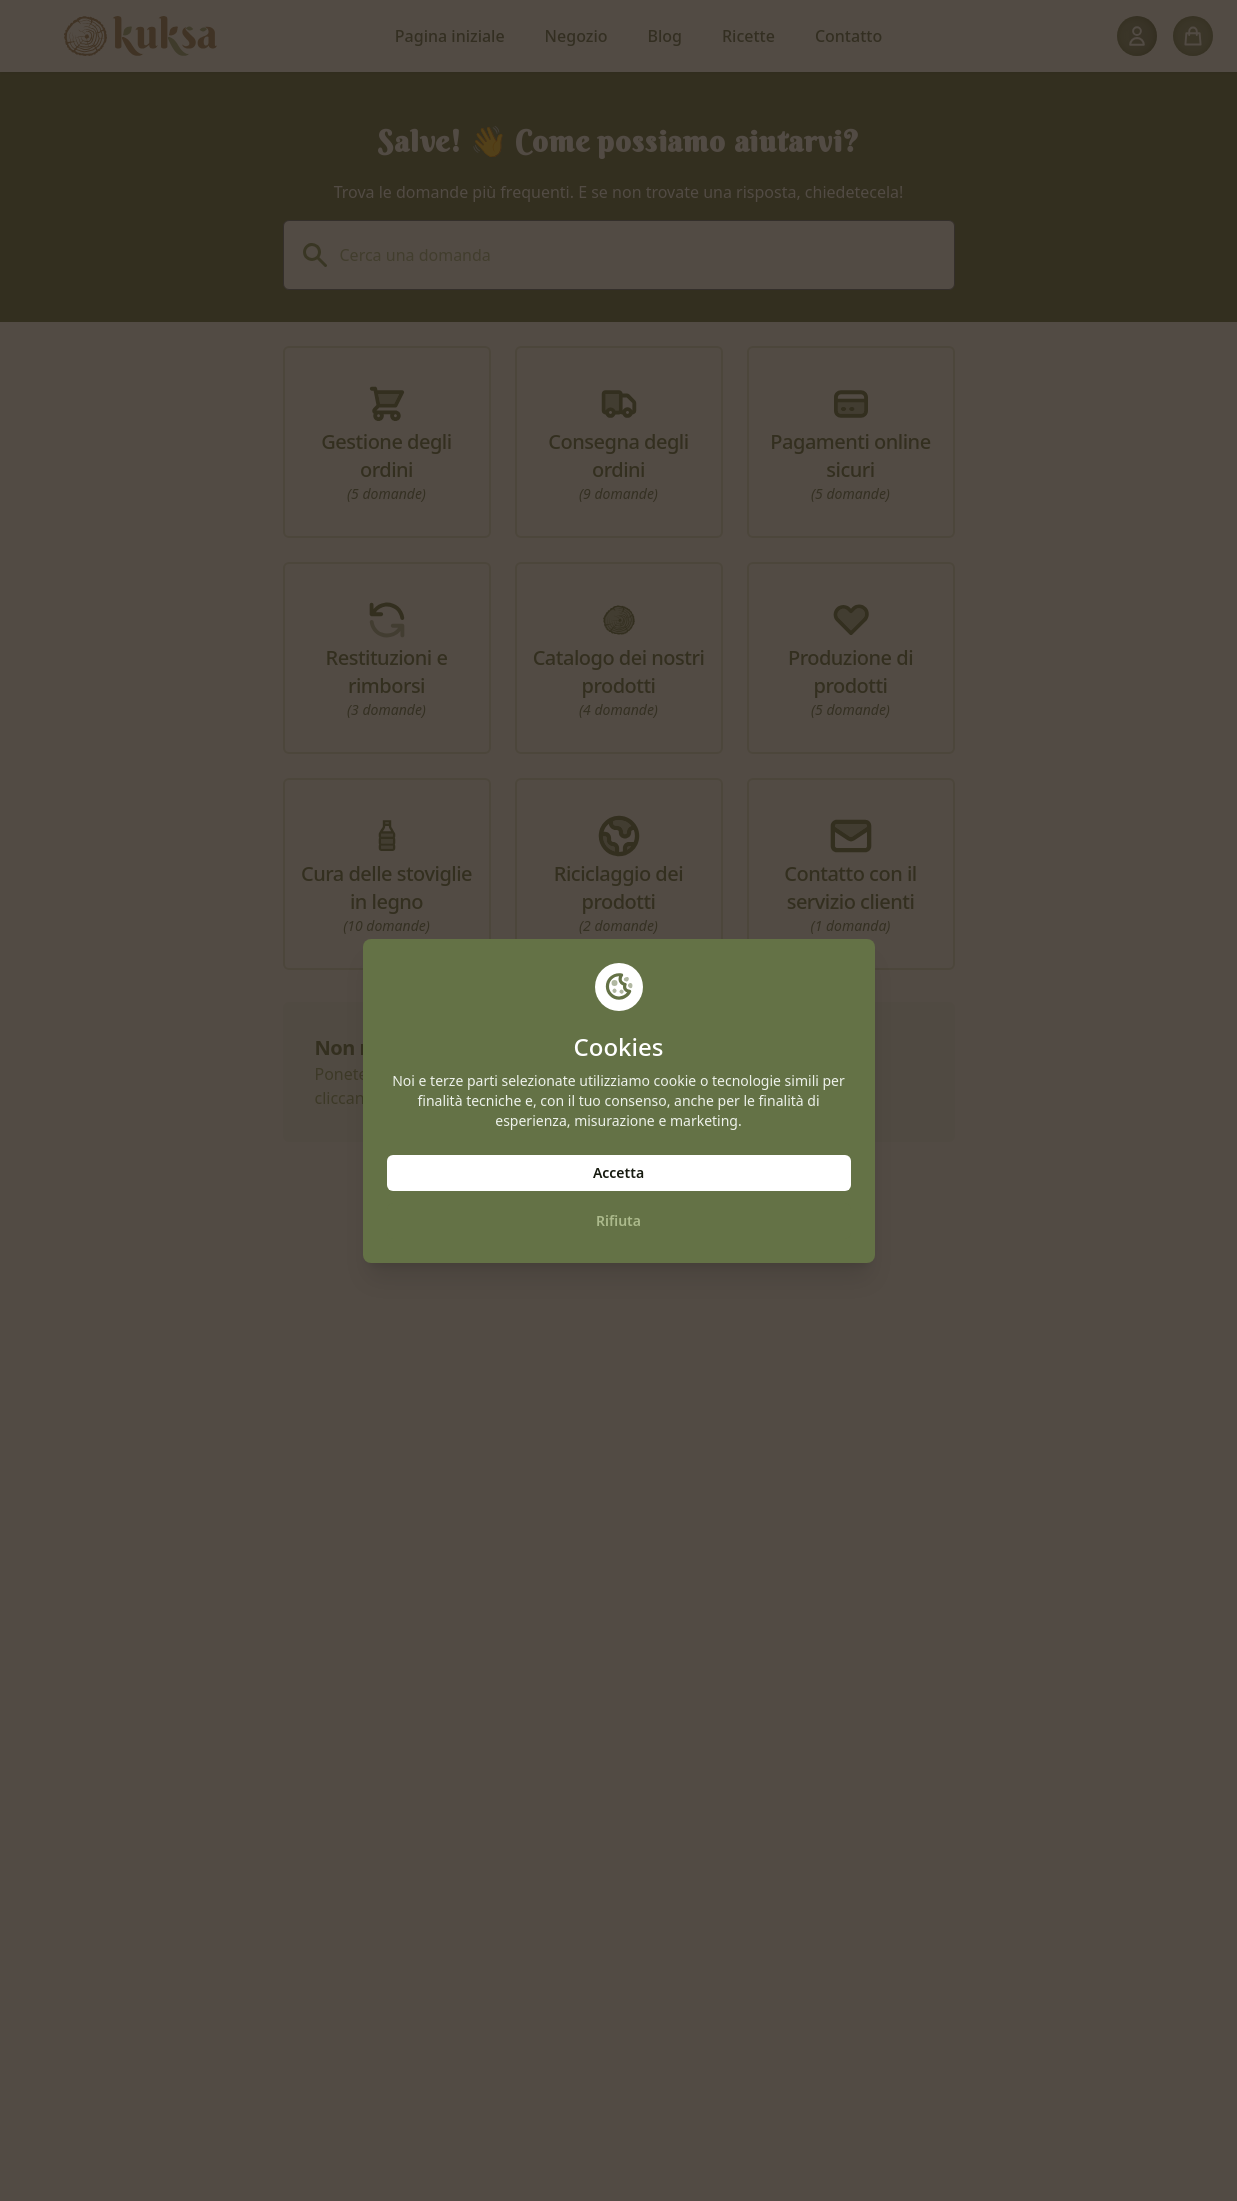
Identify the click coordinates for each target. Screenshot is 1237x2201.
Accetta (618, 1172)
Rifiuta (618, 1220)
